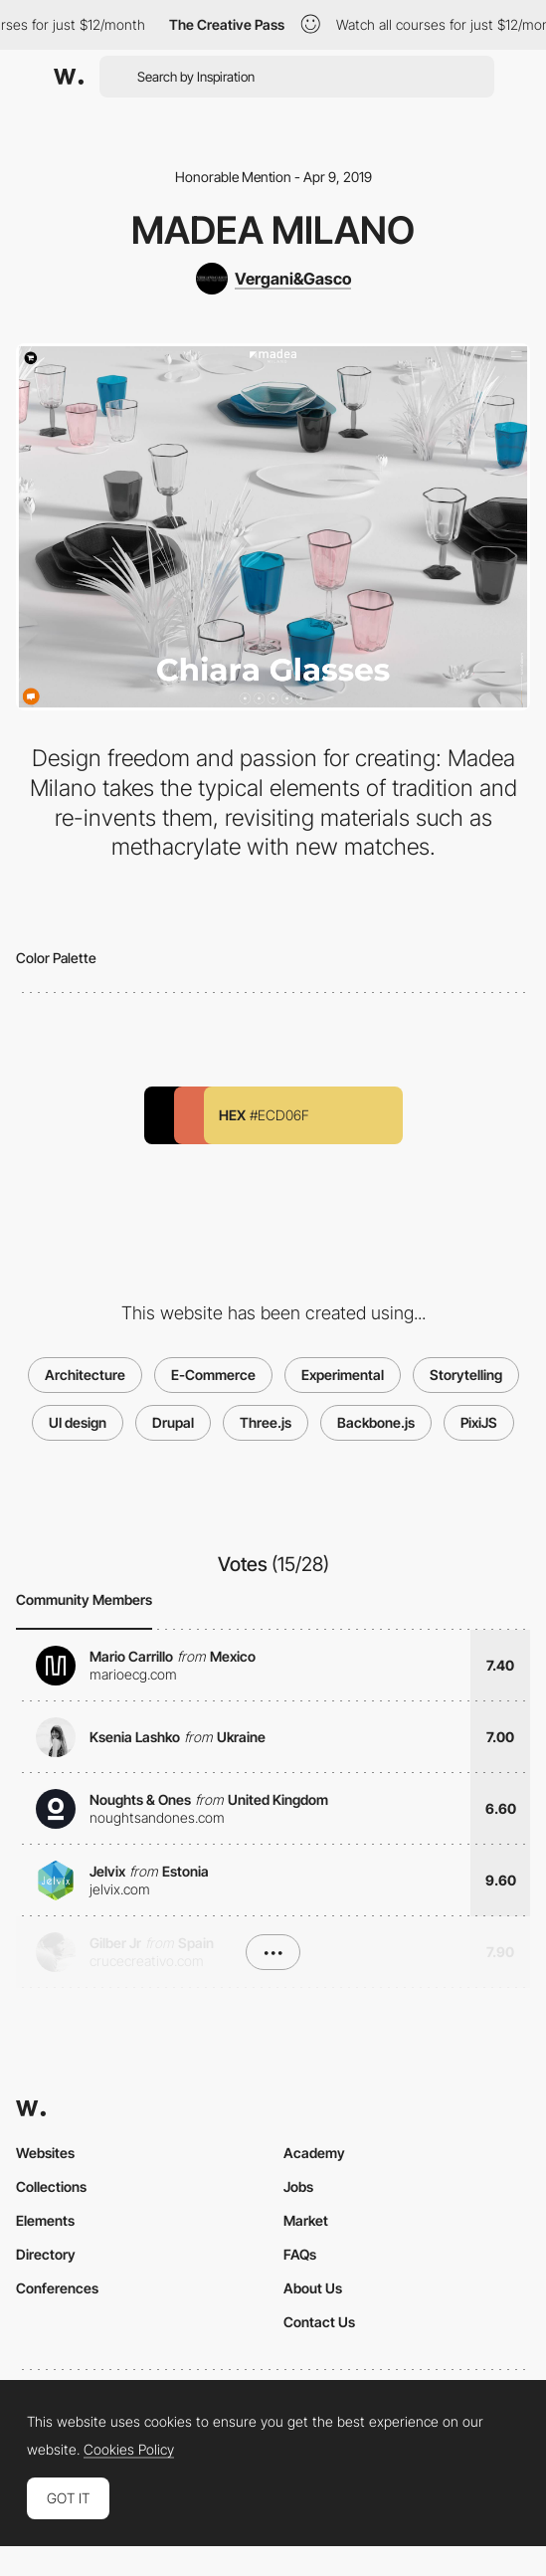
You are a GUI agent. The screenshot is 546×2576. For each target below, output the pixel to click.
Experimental (342, 1374)
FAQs (299, 2254)
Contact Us (319, 2321)
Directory (46, 2254)
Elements (45, 2220)
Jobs (298, 2186)
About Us (312, 2287)
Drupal (173, 1422)
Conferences (57, 2287)
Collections (51, 2186)
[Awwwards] (69, 77)
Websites (45, 2152)
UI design (77, 1422)
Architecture (85, 1374)
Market (305, 2220)
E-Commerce (213, 1374)
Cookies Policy (129, 2450)
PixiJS (478, 1422)
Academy (314, 2152)
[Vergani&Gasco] (273, 279)
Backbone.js (376, 1422)
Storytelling (466, 1374)
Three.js (265, 1422)
